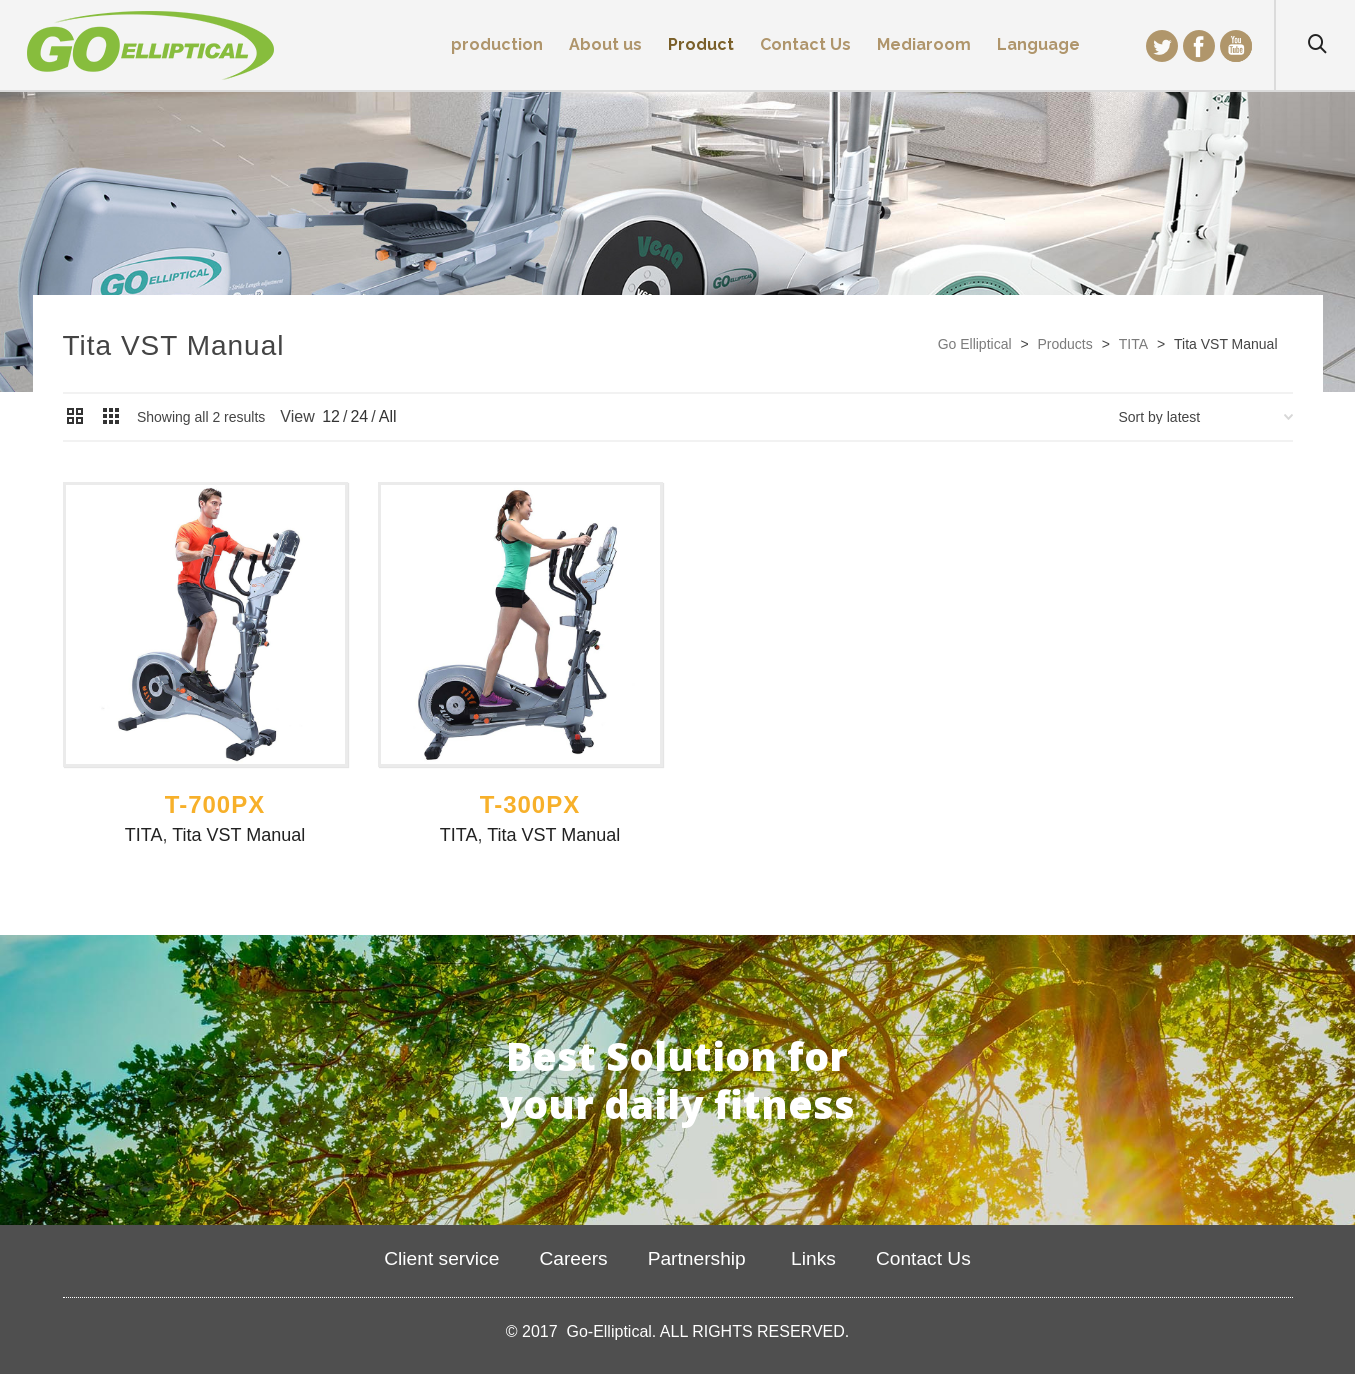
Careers (573, 1258)
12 (331, 416)
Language (1038, 44)
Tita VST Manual (238, 835)
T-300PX (530, 804)
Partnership (697, 1258)
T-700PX (215, 804)
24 (359, 416)
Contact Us (923, 1258)
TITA (144, 835)
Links (811, 1258)
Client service (441, 1258)
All (388, 416)
